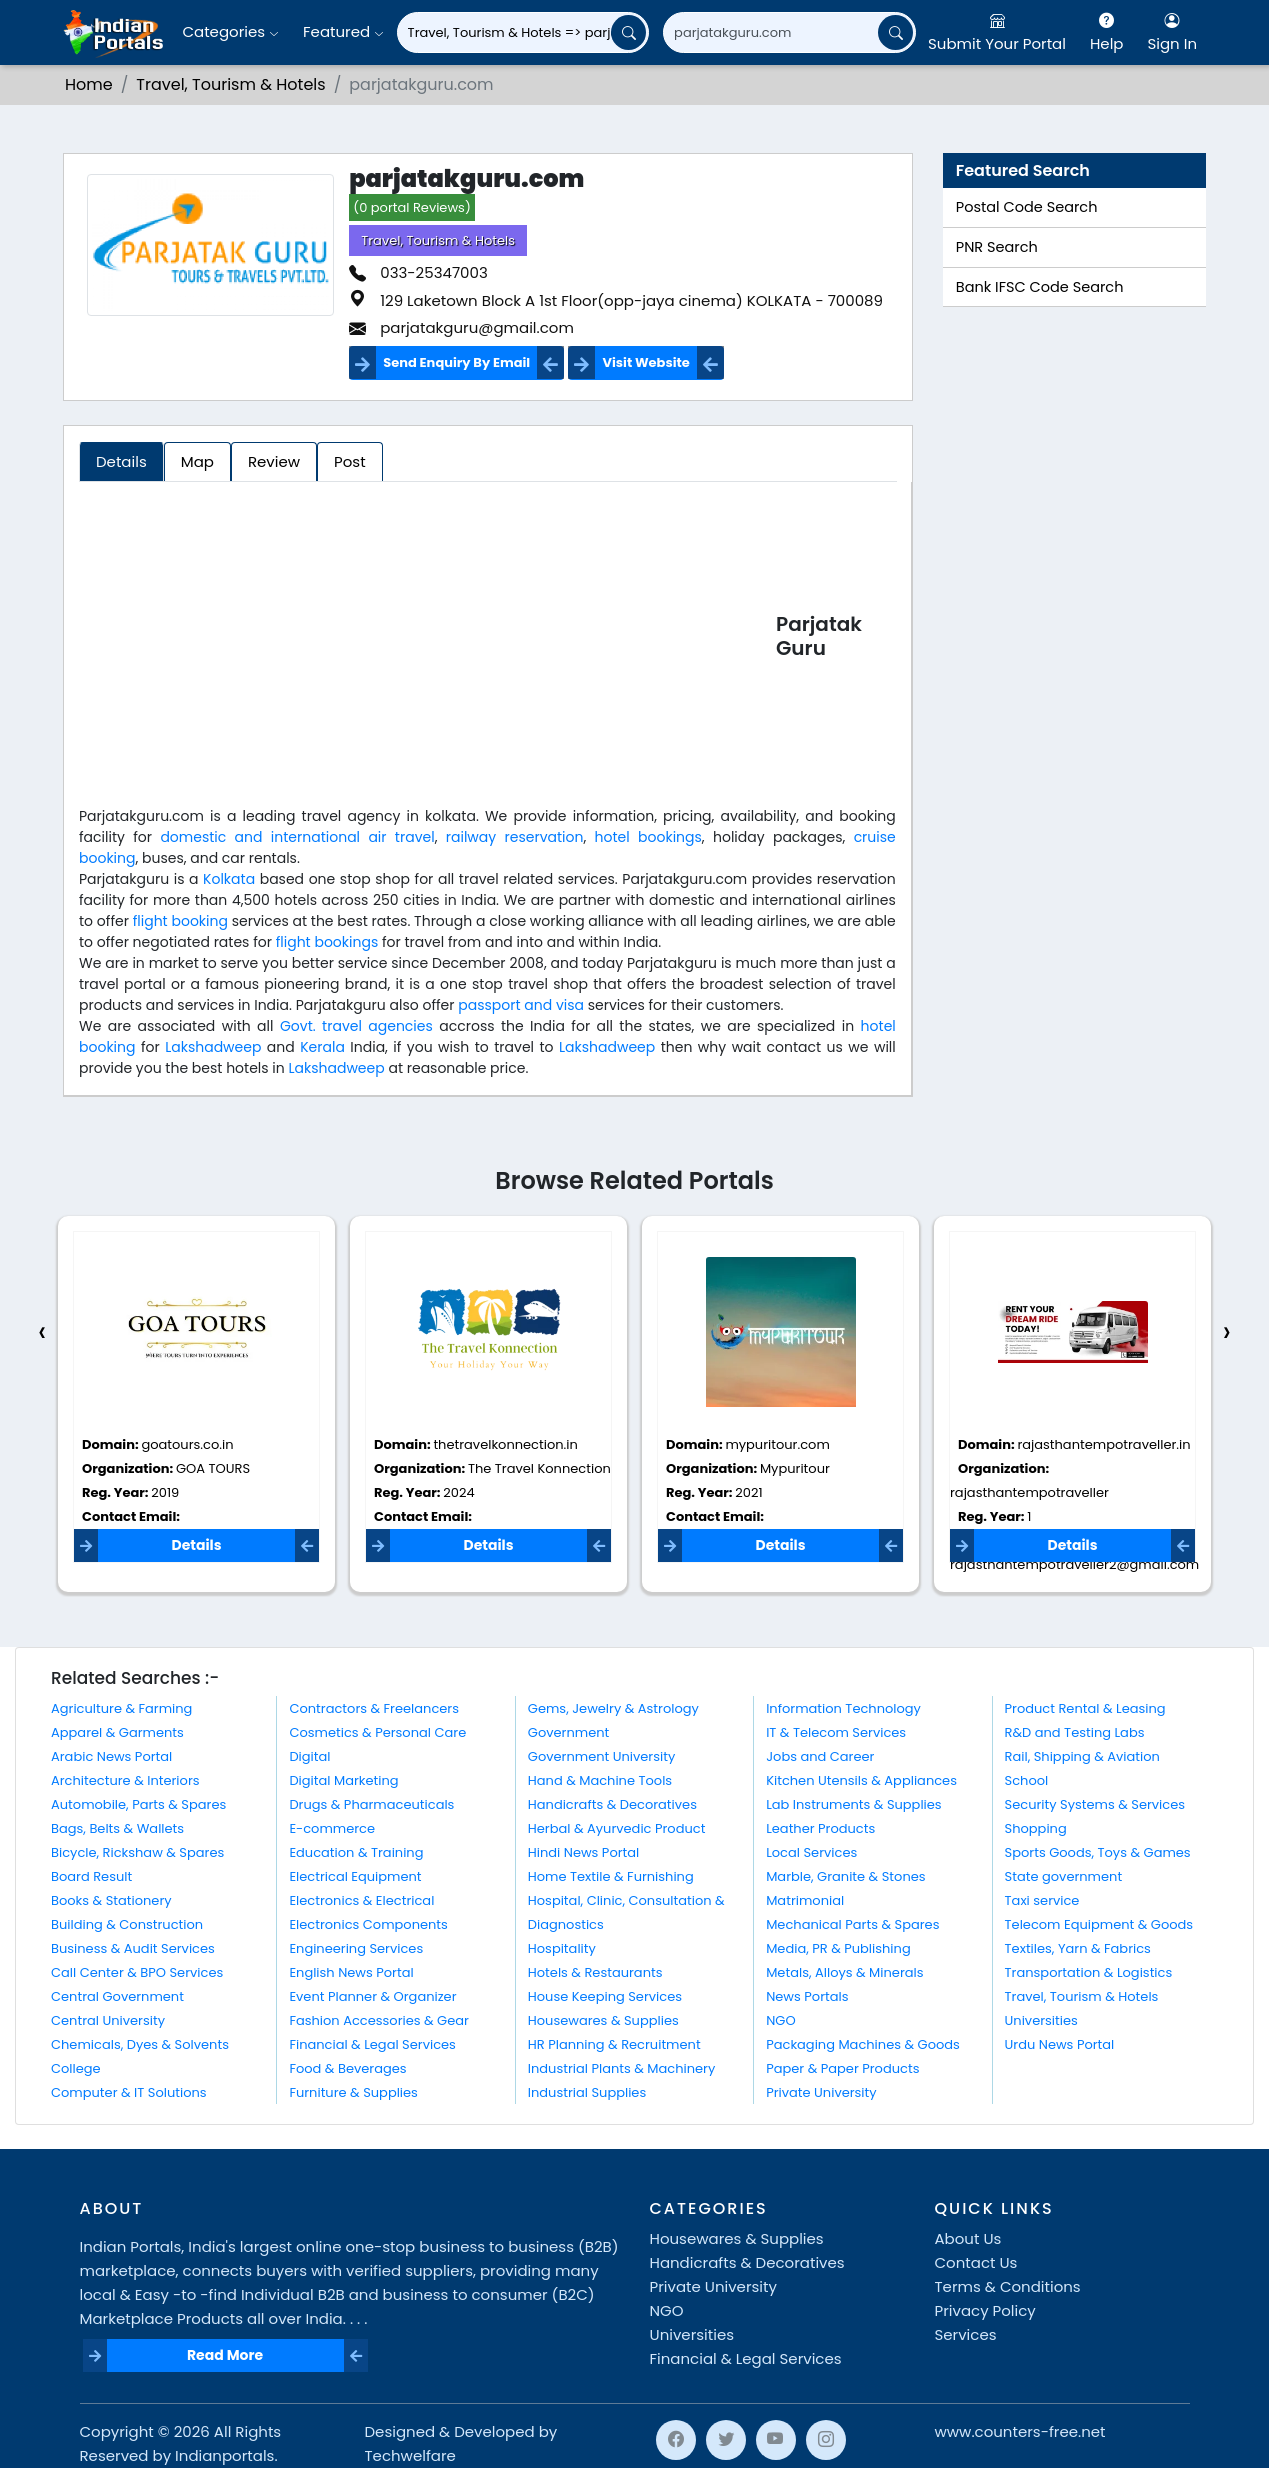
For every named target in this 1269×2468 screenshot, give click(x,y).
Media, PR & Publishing (838, 1948)
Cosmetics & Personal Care (377, 1732)
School (1027, 1780)
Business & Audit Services (133, 1948)
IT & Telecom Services (836, 1732)
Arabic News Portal (111, 1756)
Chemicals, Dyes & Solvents (140, 2044)
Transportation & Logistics (1089, 1972)
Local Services (811, 1852)
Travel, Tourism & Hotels (230, 84)
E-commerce (332, 1828)
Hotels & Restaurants (595, 1972)
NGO (780, 2020)
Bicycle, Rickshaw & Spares (137, 1852)
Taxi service (1042, 1900)
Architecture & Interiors (125, 1780)
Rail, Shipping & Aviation (1082, 1756)
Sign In (1172, 32)
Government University (601, 1756)
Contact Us (976, 2262)
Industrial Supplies (587, 2092)
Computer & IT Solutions (129, 2092)
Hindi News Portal (584, 1852)
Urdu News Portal (1060, 2044)
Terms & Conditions (1008, 2286)
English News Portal (351, 1972)
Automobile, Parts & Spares (138, 1804)
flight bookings (327, 942)
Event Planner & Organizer (372, 1996)
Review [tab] (274, 461)
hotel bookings (648, 837)
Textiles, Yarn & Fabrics (1078, 1948)
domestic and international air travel (297, 837)
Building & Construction (127, 1924)
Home (89, 84)
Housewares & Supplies (603, 2020)
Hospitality (562, 1948)
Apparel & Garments (117, 1732)
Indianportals (224, 2455)
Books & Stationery (111, 1900)
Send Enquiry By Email (456, 362)
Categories (230, 31)
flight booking (180, 921)
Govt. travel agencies (356, 1026)
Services (966, 2334)
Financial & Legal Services (372, 2044)
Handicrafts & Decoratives (612, 1804)
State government (1064, 1876)
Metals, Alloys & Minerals (844, 1972)
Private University (821, 2092)
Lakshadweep (213, 1047)
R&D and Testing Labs (1075, 1732)
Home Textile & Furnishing (611, 1876)
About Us (968, 2238)
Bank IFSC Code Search (1040, 287)
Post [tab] (350, 461)
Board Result (91, 1876)
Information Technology (843, 1708)
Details (196, 1545)
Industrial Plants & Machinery (622, 2068)
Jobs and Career (820, 1756)
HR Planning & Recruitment (614, 2044)
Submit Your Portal (997, 32)
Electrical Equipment (355, 1876)
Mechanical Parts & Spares (852, 1924)
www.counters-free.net (1020, 2431)
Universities (1041, 2020)
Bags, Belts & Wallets (117, 1828)
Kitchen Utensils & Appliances (861, 1780)
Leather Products (820, 1828)
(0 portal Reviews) (412, 207)
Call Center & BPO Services (137, 1972)
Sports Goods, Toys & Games (1098, 1852)
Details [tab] (121, 461)
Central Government (117, 1996)
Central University (108, 2020)
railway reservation (515, 837)
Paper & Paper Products (842, 2068)
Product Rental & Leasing (1085, 1708)
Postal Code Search (1027, 207)
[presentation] (42, 1332)
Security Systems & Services (1095, 1804)
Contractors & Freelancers (374, 1708)
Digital (309, 1756)
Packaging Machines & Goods (863, 2044)
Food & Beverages (347, 2068)
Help (1107, 32)
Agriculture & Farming (121, 1708)
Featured (343, 31)
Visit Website (645, 362)
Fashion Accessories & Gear (379, 2020)
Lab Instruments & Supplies (853, 1804)
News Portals (807, 1996)
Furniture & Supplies (353, 2092)
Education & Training (356, 1852)
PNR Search (997, 247)
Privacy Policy (985, 2310)
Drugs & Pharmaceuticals (371, 1804)
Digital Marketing (343, 1780)
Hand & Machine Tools (600, 1780)
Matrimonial (805, 1900)
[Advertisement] (427, 640)
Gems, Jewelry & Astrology (613, 1708)
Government (568, 1732)
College (76, 2068)
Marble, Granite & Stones (845, 1876)
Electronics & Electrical (361, 1900)
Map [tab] (197, 461)
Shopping (1036, 1828)
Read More (225, 2355)
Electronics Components (368, 1924)
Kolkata (229, 879)
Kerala (322, 1047)
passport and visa (521, 1005)
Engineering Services (356, 1948)
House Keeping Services (605, 1996)
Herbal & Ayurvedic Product (617, 1828)
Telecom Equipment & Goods (1099, 1924)
